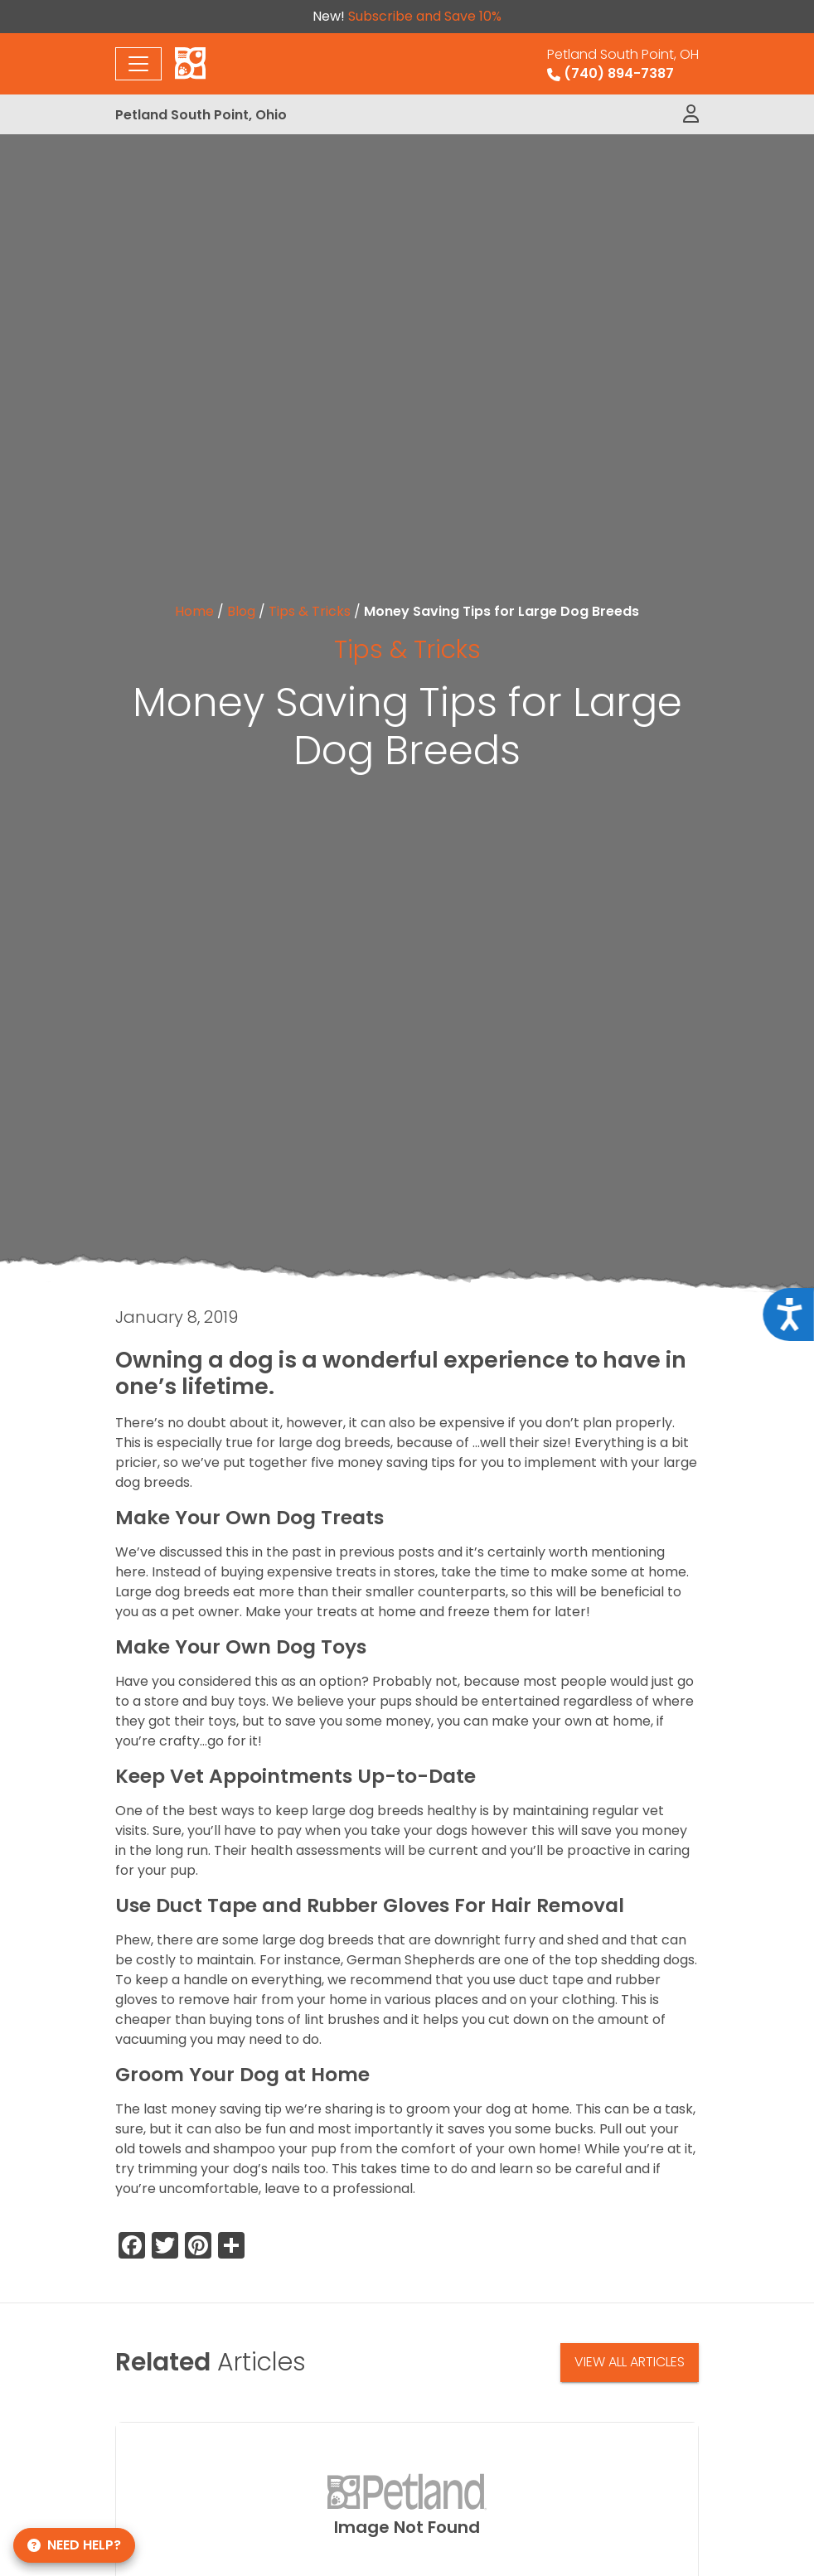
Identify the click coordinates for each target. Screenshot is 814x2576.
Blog (241, 611)
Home (194, 611)
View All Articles (629, 2361)
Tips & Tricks (310, 611)
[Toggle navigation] (138, 63)
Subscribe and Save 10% (424, 16)
